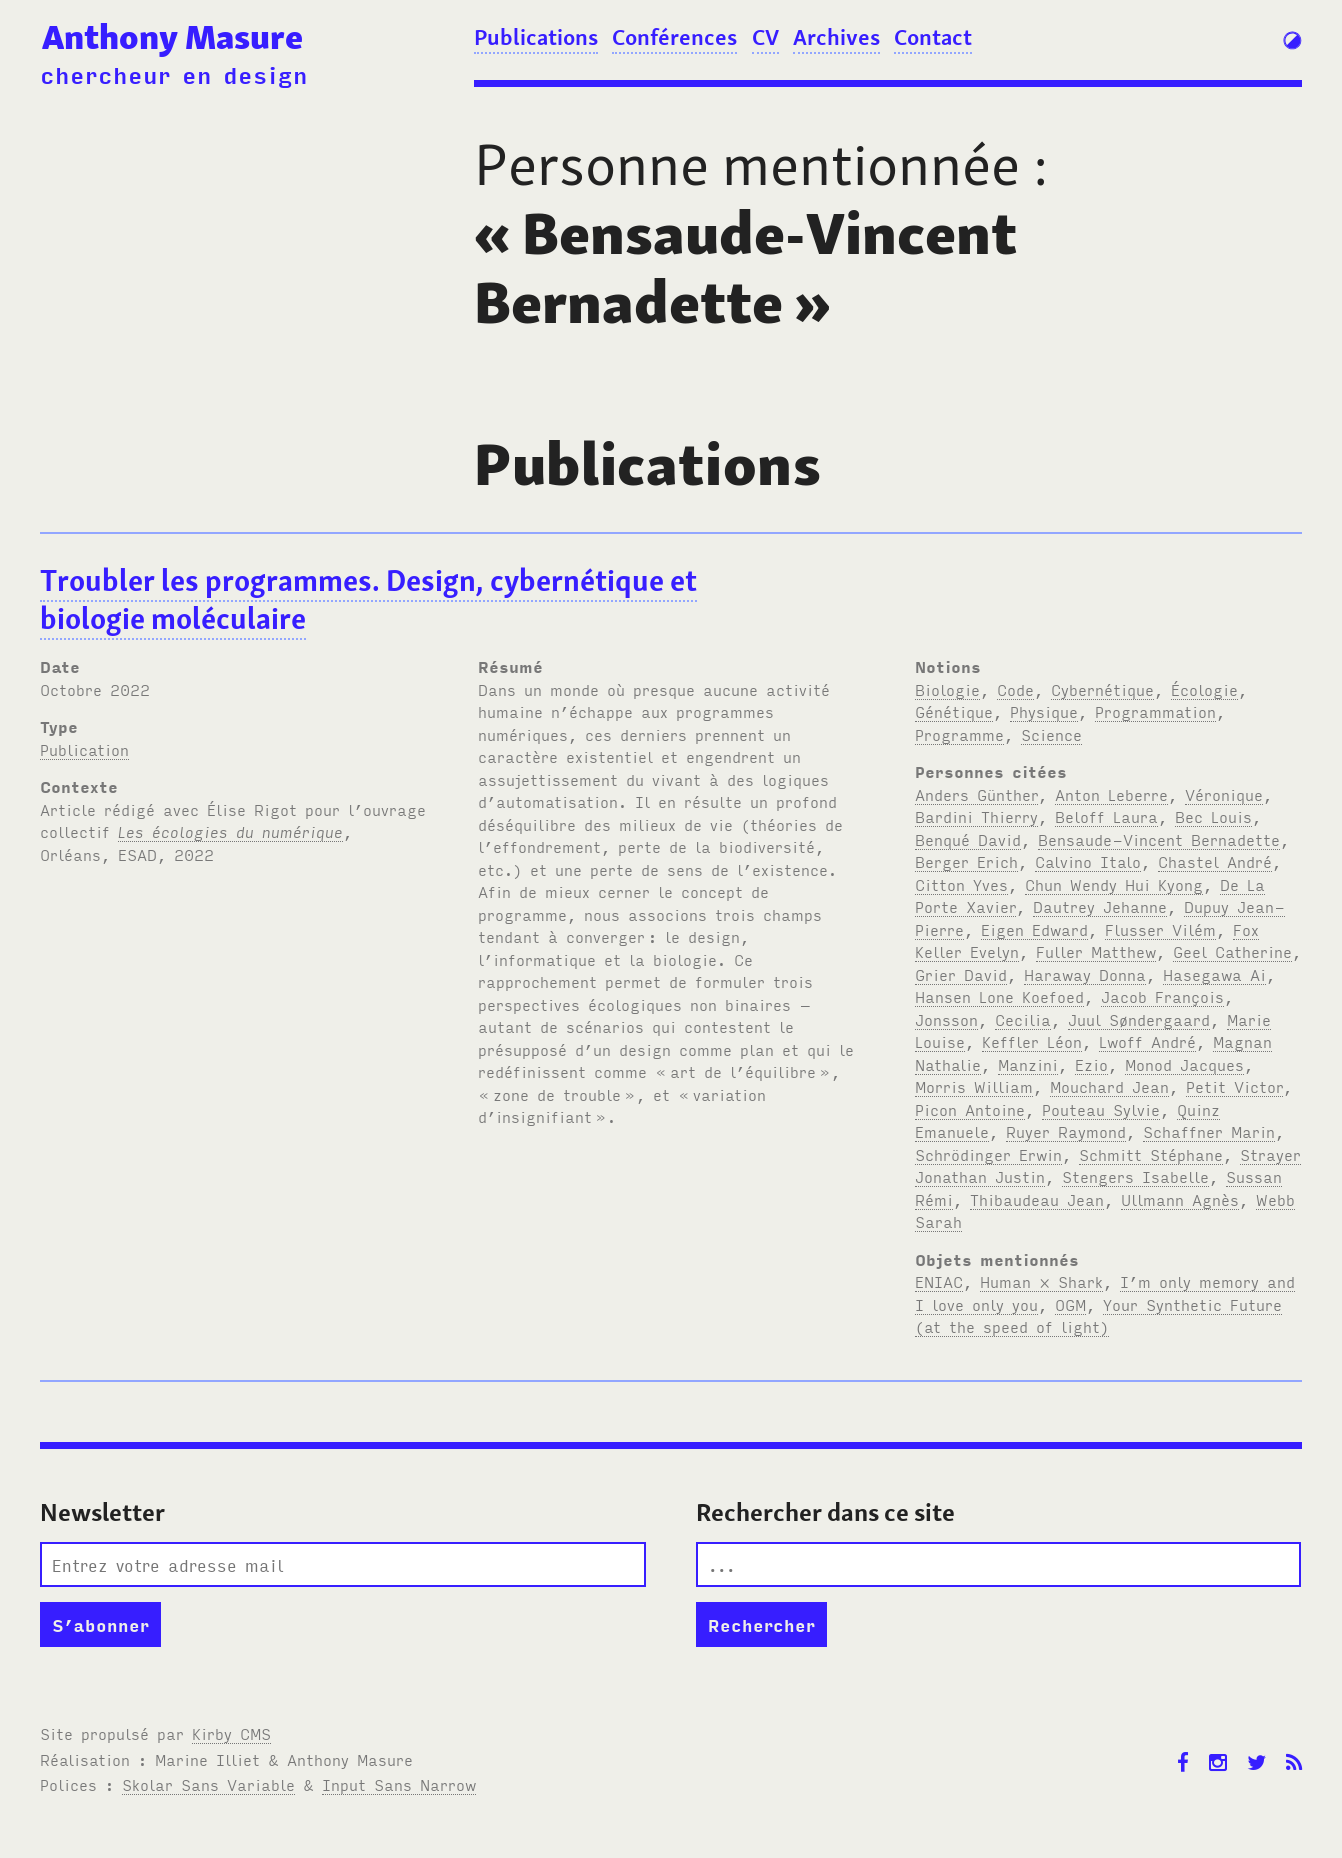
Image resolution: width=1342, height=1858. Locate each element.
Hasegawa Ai (1214, 974)
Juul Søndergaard (1139, 1019)
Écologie (1204, 689)
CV (765, 37)
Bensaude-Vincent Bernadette (1159, 839)
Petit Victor (1234, 1086)
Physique (1044, 711)
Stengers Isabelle (1135, 1176)
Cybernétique (1102, 689)
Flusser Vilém (1160, 929)
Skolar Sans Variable (208, 1784)
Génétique (954, 711)
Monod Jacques (1184, 1064)
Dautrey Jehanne (1100, 906)
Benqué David (968, 839)
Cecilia (1023, 1019)
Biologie (947, 689)
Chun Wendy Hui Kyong (1114, 884)
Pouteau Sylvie (1101, 1109)
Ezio (1091, 1064)
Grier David (961, 974)
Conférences (674, 37)
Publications (536, 37)
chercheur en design (174, 74)
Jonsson (946, 1019)
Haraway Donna (1085, 974)
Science (1051, 734)
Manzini (1028, 1064)
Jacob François (1162, 996)
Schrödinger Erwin (988, 1154)
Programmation (1155, 711)
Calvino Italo (1088, 861)
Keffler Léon (1032, 1041)
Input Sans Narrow (399, 1784)
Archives (836, 37)
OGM (1070, 1304)
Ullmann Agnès (1180, 1199)
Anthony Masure (172, 36)
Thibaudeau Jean (1037, 1199)
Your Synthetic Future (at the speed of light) (1098, 1315)
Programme (959, 734)
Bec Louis (1213, 816)
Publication (84, 749)
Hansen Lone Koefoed (999, 996)
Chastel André (1215, 861)
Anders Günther (976, 794)
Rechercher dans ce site (825, 1512)
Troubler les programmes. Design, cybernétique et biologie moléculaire (368, 600)
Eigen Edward (1034, 929)
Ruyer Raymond (1066, 1131)
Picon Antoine (970, 1109)
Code (1015, 689)
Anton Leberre (1111, 794)
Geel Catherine (1232, 951)
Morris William (974, 1086)
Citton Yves (961, 884)
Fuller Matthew (1096, 951)
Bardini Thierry (976, 816)
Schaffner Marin (1209, 1131)
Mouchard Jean (1109, 1086)
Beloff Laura (1106, 816)
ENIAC (939, 1281)
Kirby (231, 1733)
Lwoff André (1147, 1041)
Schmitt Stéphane (1151, 1154)
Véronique (1224, 794)
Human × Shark (1041, 1281)
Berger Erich (966, 861)
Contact (933, 37)
